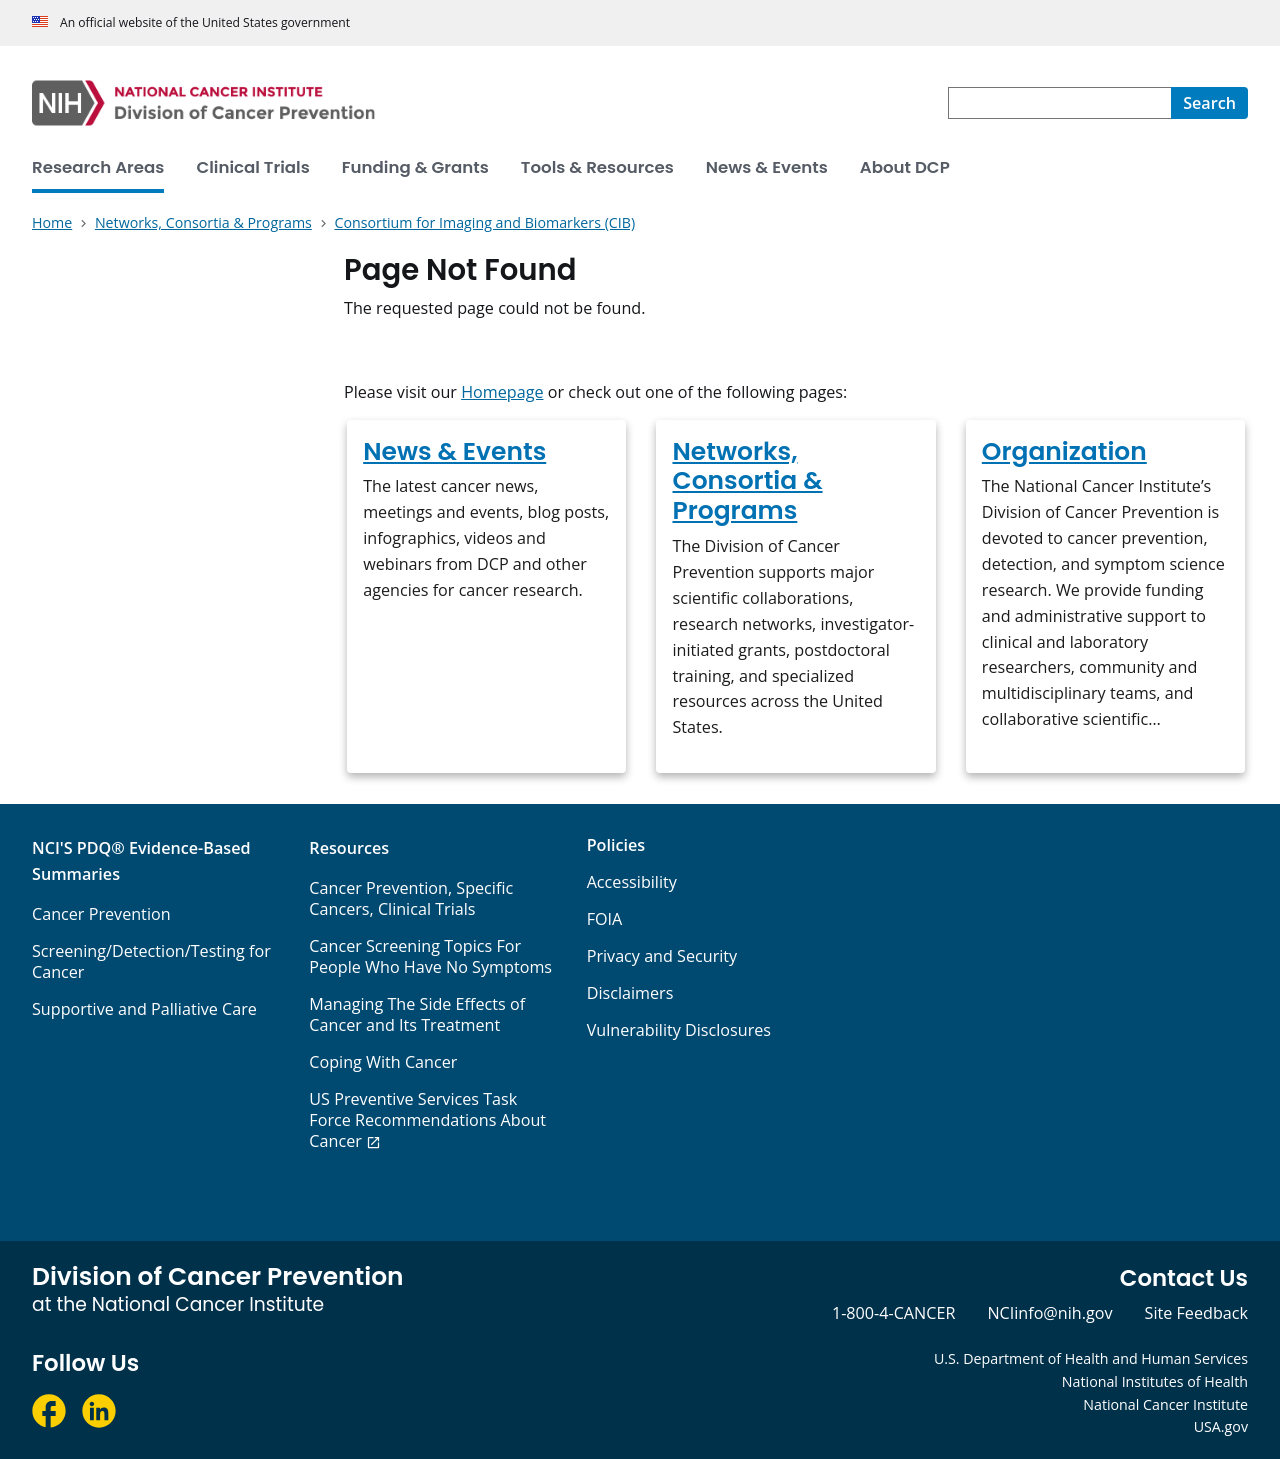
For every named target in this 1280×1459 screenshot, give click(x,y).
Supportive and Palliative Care (144, 1009)
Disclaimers (630, 993)
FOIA (605, 919)
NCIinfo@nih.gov (1049, 1313)
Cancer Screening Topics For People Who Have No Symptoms (430, 956)
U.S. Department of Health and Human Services (1091, 1358)
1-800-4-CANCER (893, 1313)
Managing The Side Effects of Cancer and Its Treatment (417, 1014)
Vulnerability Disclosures (679, 1030)
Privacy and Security (662, 956)
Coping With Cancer (383, 1062)
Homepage (502, 392)
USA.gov (1221, 1426)
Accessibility (632, 882)
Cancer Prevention (101, 914)
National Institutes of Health (1155, 1381)
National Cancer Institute (1165, 1404)
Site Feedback (1196, 1313)
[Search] (1209, 103)
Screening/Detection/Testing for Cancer (151, 961)
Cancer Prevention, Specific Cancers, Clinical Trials (411, 898)
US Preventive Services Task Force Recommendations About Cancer (427, 1120)
